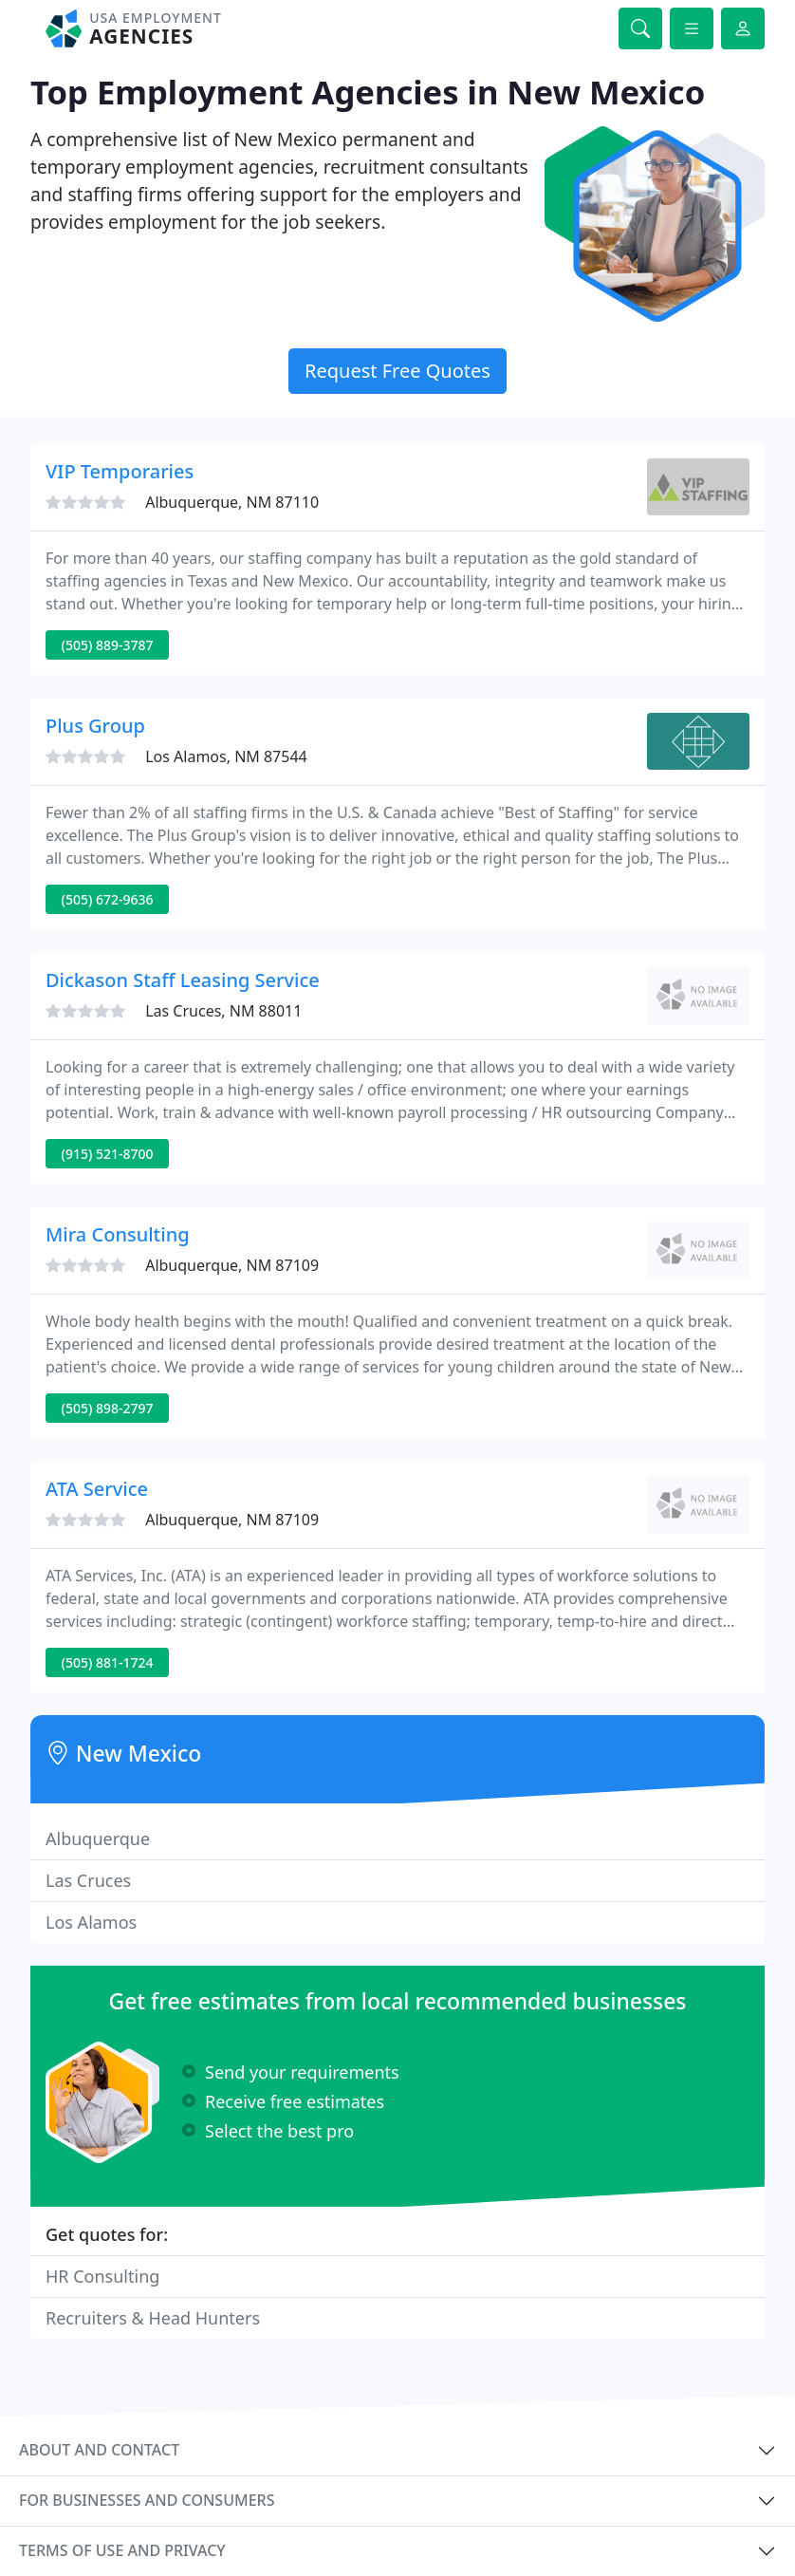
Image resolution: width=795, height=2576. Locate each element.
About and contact (99, 2449)
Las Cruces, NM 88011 (223, 1010)
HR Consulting (102, 2276)
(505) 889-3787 (108, 645)
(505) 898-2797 (108, 1408)
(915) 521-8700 (108, 1154)
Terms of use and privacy (122, 2550)
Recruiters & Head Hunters (153, 2317)
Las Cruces (88, 1880)
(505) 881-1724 (108, 1662)
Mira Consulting (118, 1234)
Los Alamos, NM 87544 (226, 756)
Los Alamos (91, 1922)
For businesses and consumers (146, 2500)
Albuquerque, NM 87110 (232, 502)
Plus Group (95, 725)
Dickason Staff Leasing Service (183, 980)
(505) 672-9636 (108, 899)
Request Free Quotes (397, 370)
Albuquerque (98, 1838)
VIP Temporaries (120, 471)
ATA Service (97, 1489)
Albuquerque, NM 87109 (232, 1265)
